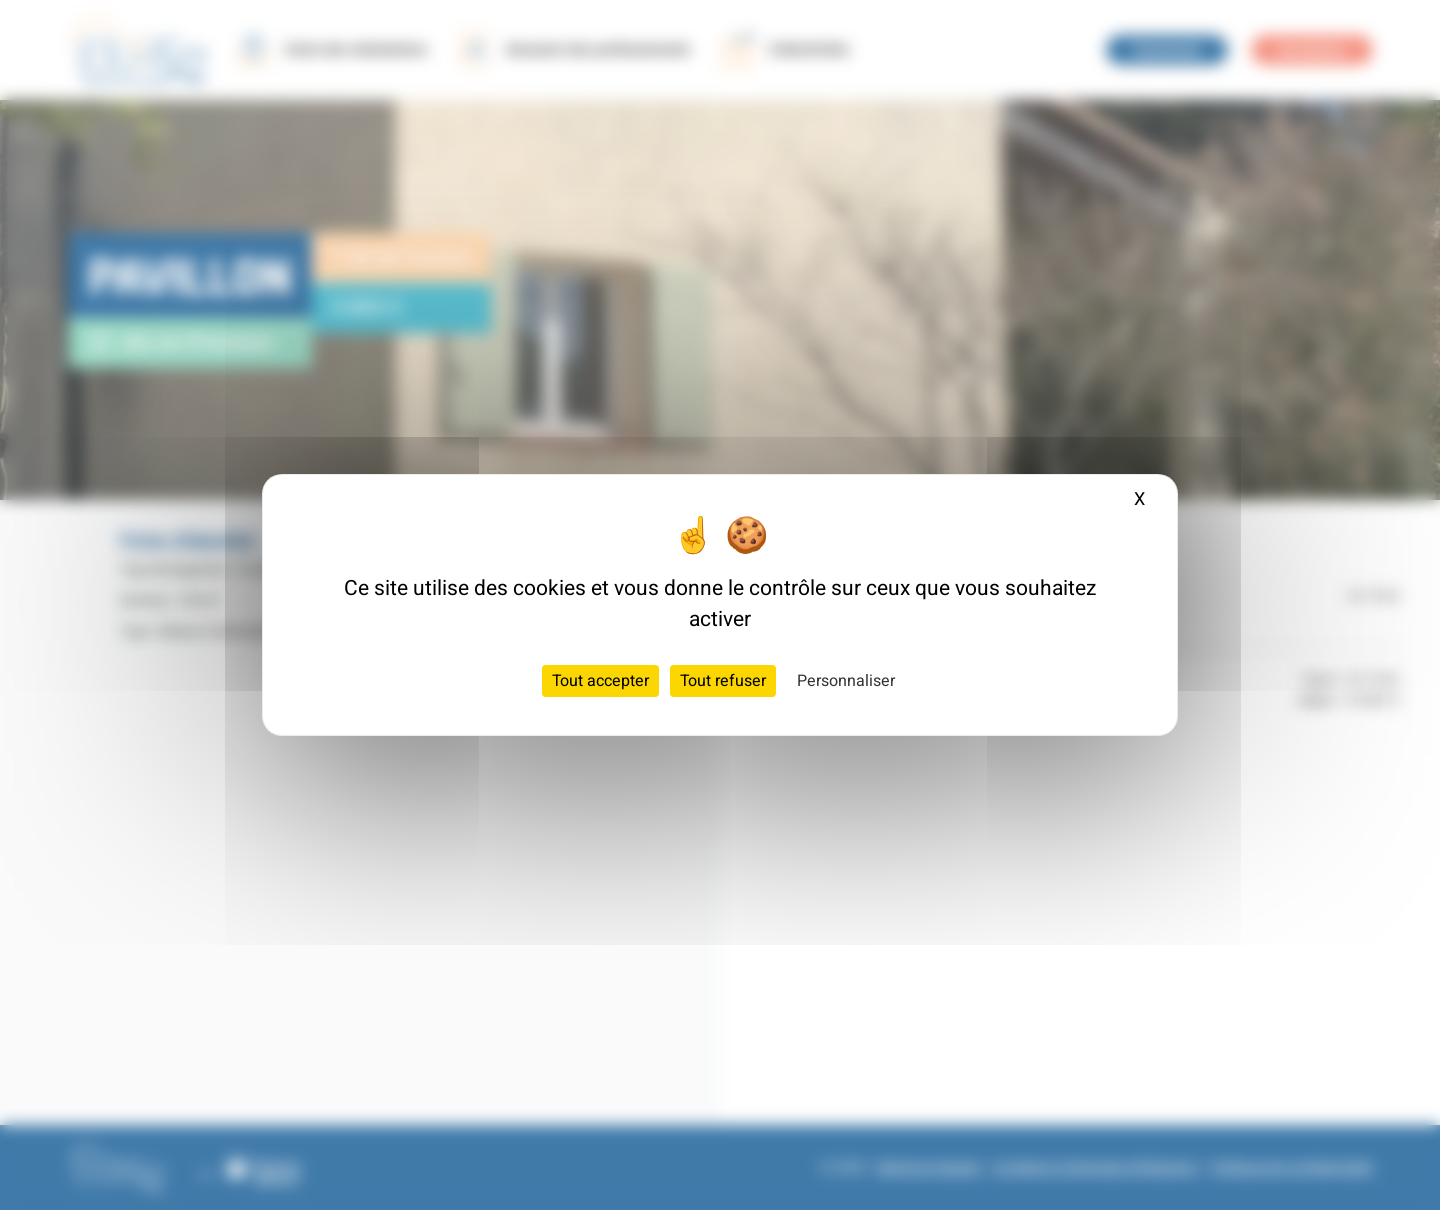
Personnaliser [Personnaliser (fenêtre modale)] (846, 681)
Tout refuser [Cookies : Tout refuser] (723, 681)
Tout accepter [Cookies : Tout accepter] (600, 681)
